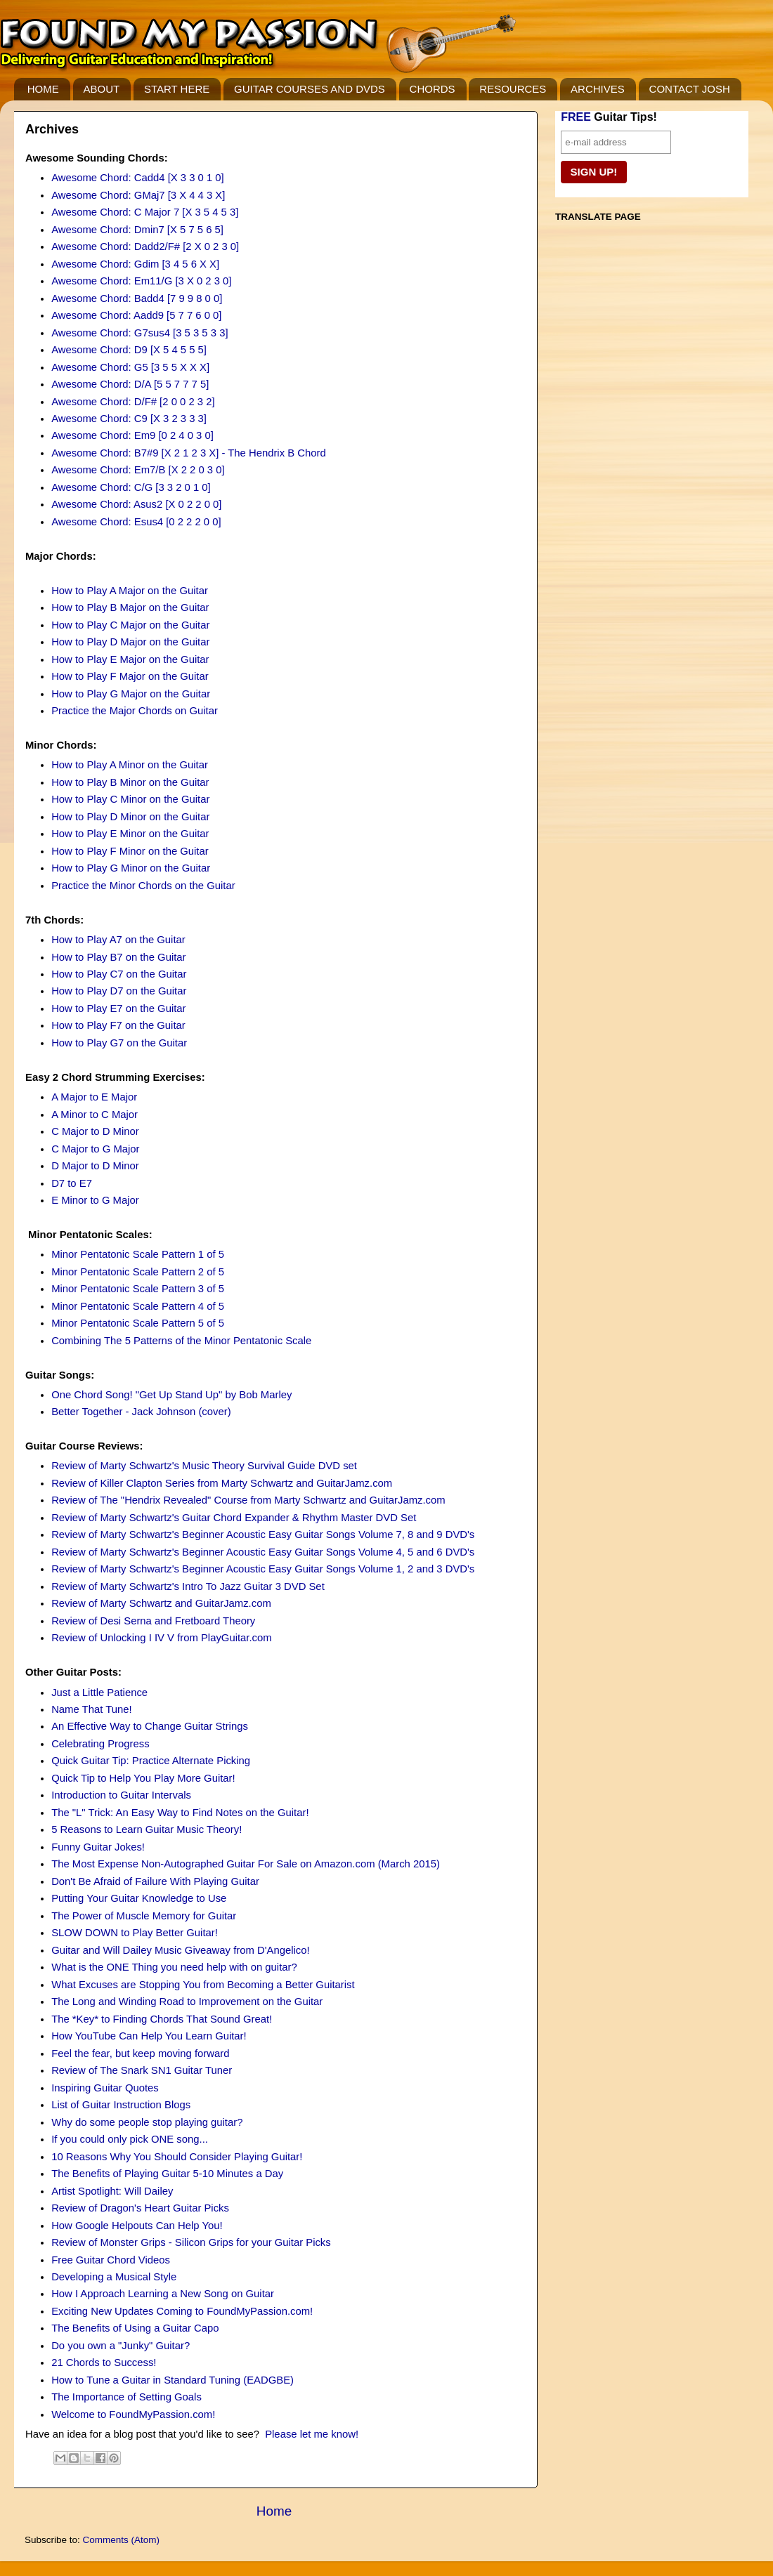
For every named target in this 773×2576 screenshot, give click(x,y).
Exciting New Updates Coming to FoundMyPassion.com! (182, 2311)
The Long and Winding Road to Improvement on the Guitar (187, 2001)
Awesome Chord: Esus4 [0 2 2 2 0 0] (136, 521)
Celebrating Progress (100, 1743)
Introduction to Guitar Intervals (121, 1795)
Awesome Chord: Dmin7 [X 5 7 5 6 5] (137, 229)
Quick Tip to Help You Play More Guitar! (143, 1778)
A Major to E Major (94, 1097)
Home (274, 2511)
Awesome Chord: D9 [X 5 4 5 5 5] (129, 349)
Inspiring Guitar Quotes (105, 2088)
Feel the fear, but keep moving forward (140, 2053)
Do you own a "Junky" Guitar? (120, 2345)
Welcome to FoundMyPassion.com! (133, 2414)
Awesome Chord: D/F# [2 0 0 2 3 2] (132, 401)
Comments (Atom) (121, 2540)
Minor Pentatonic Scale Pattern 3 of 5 (137, 1288)
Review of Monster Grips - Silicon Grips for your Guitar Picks (191, 2242)
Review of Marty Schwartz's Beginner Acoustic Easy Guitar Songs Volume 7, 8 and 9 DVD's (262, 1534)
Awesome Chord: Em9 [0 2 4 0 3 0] (132, 435)
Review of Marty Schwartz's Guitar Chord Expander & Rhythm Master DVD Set (233, 1517)
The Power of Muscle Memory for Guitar (143, 1915)
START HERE (176, 89)
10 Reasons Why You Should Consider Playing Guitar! (176, 2156)
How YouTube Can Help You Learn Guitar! (149, 2036)
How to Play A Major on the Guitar (129, 590)
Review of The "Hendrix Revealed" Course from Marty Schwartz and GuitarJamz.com (248, 1500)
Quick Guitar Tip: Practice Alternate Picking (150, 1760)
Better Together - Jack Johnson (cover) (141, 1411)
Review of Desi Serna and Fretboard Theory (153, 1621)
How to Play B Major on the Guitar (130, 607)
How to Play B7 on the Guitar (118, 957)
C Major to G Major (95, 1149)
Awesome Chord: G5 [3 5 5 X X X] (130, 367)
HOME (43, 89)
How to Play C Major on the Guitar (130, 625)
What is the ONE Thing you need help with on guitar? (174, 1967)
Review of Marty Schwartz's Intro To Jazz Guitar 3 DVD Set (188, 1586)
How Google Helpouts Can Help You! (136, 2225)
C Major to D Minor (95, 1131)
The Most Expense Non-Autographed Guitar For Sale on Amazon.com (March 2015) (245, 1863)
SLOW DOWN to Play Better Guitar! (134, 1932)
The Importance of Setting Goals (126, 2397)
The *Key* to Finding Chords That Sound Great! (161, 2019)
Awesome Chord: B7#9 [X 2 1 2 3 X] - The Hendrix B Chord (188, 453)
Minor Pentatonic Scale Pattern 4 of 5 (137, 1306)
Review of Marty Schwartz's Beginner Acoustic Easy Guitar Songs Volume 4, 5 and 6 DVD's (262, 1552)
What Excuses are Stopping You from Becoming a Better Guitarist (203, 1984)
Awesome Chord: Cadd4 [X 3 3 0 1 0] (137, 177)
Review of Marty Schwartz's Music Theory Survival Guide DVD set (204, 1465)
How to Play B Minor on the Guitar (130, 782)
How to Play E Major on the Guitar (130, 659)
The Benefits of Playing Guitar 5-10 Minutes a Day (167, 2173)
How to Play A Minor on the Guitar (129, 764)
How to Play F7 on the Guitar (118, 1025)
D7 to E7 (71, 1183)
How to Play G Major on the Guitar (130, 693)
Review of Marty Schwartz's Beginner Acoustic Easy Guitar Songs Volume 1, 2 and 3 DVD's (262, 1569)
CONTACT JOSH (689, 89)
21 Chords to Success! (103, 2362)
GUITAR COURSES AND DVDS (309, 89)
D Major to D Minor (95, 1165)
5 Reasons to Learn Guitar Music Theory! (146, 1829)
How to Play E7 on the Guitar (118, 1008)
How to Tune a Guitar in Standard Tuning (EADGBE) (172, 2380)
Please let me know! (311, 2434)
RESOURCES (512, 89)
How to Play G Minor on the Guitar (130, 868)
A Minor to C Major (94, 1114)
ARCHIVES (598, 89)
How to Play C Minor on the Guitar (130, 799)
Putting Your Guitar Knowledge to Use (138, 1898)
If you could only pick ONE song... (129, 2139)
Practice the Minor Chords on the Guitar (143, 885)
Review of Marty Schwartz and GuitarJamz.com (161, 1603)
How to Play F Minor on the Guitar (130, 851)
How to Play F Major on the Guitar (130, 676)
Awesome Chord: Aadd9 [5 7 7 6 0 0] (136, 315)
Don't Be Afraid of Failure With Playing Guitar (155, 1881)
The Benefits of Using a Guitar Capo (135, 2328)
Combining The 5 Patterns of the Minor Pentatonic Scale (181, 1340)
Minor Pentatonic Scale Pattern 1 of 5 (137, 1254)
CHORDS (432, 89)
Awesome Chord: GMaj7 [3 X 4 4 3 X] (138, 195)
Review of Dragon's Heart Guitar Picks (140, 2208)
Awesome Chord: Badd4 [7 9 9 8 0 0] (136, 298)
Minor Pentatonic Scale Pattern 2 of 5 (137, 1271)
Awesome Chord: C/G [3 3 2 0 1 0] (131, 487)
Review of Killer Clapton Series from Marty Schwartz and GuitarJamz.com (221, 1483)
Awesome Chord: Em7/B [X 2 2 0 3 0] (137, 469)
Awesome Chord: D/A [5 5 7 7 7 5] (130, 384)
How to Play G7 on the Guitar (119, 1043)
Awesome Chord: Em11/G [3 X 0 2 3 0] (141, 281)
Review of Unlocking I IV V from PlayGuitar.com (161, 1637)
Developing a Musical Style (113, 2276)
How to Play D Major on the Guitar (130, 642)
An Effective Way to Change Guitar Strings (149, 1726)
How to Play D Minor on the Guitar (130, 816)
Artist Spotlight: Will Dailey (112, 2191)
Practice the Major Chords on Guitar (134, 710)
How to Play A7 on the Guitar (118, 939)
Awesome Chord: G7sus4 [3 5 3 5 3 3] (139, 333)
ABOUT (102, 89)
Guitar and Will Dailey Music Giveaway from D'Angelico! (180, 1950)
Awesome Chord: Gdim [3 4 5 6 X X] (135, 264)
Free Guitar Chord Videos (110, 2260)
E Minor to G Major (95, 1200)
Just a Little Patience (99, 1692)
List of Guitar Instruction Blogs (120, 2104)
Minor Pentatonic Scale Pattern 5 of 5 (137, 1323)
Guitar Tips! (609, 117)
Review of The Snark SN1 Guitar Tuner (141, 2070)
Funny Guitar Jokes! (98, 1847)
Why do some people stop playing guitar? (146, 2122)
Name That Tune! (91, 1709)
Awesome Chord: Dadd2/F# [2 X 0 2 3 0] (145, 246)
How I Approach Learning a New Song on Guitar (162, 2293)
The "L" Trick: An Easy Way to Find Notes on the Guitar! (179, 1812)
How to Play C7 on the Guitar (118, 974)
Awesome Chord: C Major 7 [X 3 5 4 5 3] (144, 212)
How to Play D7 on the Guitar (118, 991)
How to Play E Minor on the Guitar (130, 833)
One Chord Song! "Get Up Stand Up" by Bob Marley (171, 1394)
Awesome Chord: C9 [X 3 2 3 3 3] (129, 418)
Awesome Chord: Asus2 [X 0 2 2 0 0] (136, 504)
